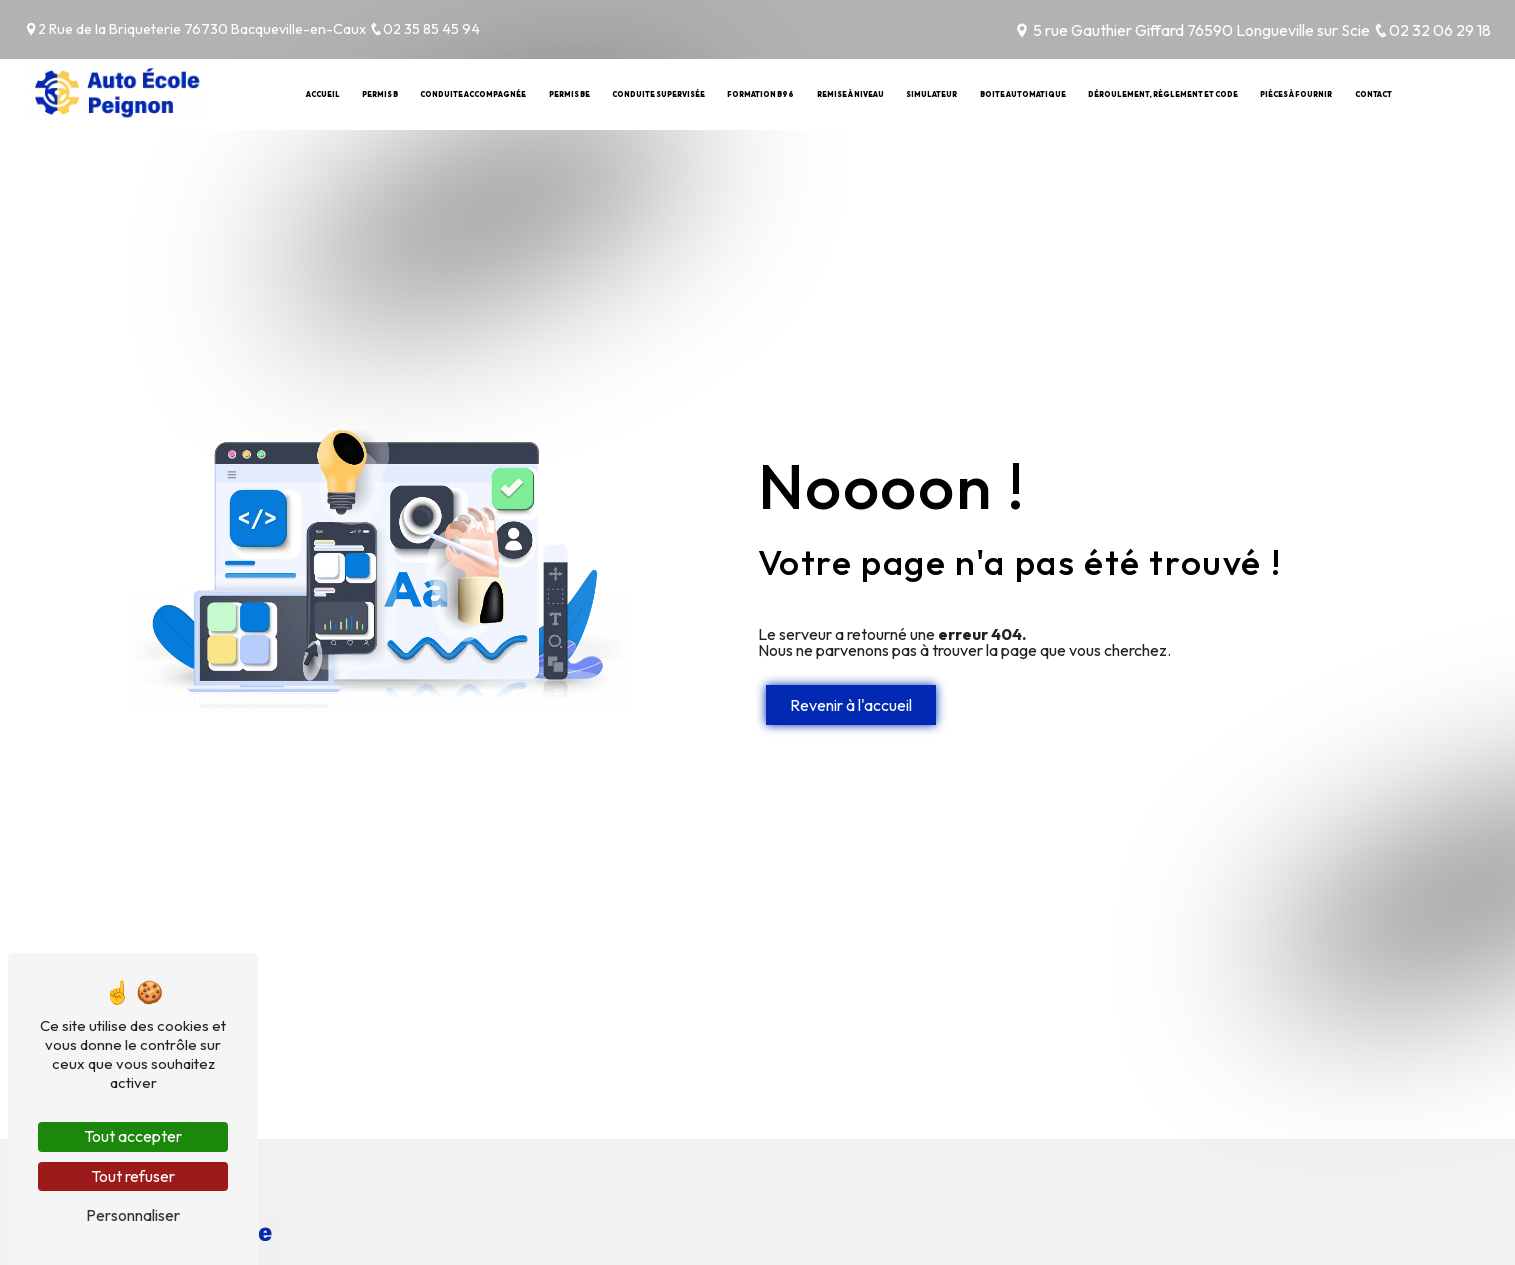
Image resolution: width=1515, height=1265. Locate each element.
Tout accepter (133, 1136)
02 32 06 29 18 (1432, 30)
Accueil (323, 94)
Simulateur (931, 94)
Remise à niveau (850, 94)
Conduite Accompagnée (473, 94)
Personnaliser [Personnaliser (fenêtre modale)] (133, 1215)
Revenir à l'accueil (851, 705)
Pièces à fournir (1296, 94)
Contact (1373, 94)
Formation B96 (760, 94)
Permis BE (569, 94)
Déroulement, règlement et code (1163, 94)
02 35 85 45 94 (424, 29)
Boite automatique (1023, 94)
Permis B (380, 94)
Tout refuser (133, 1176)
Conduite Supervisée (658, 94)
